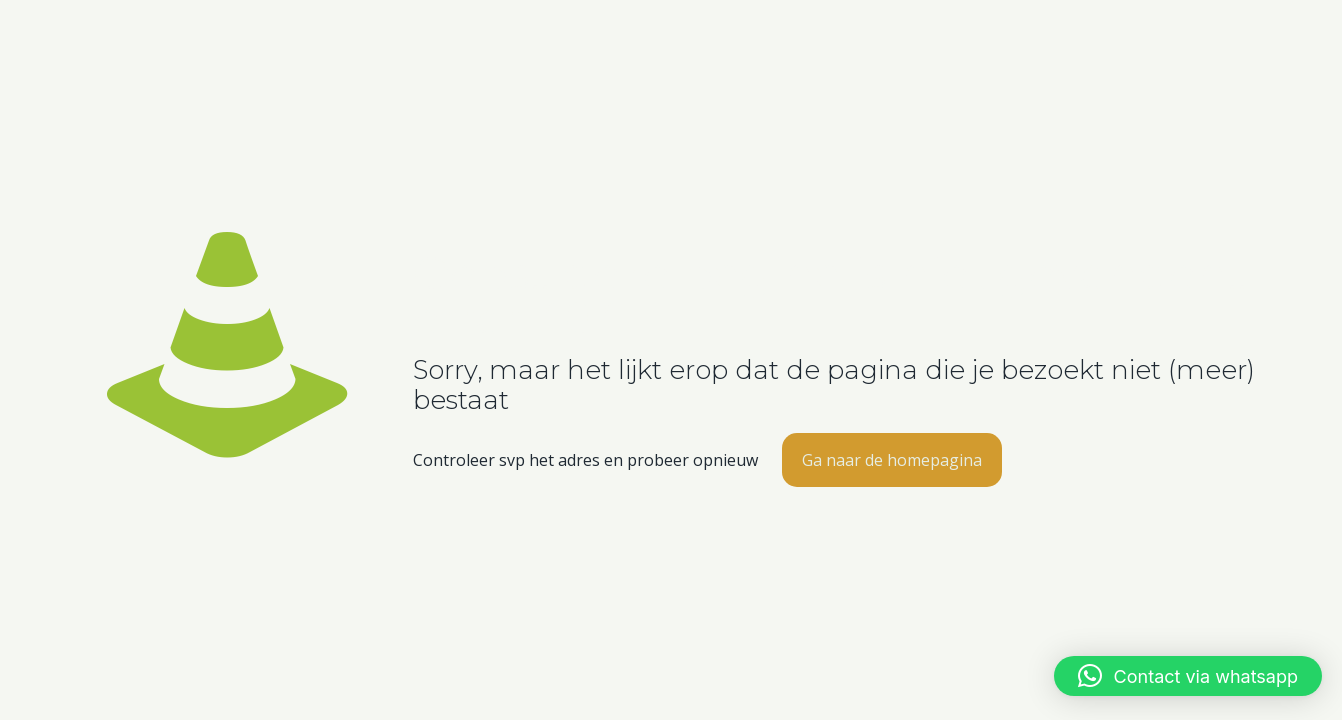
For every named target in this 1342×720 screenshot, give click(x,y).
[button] (1188, 676)
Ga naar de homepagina (892, 460)
